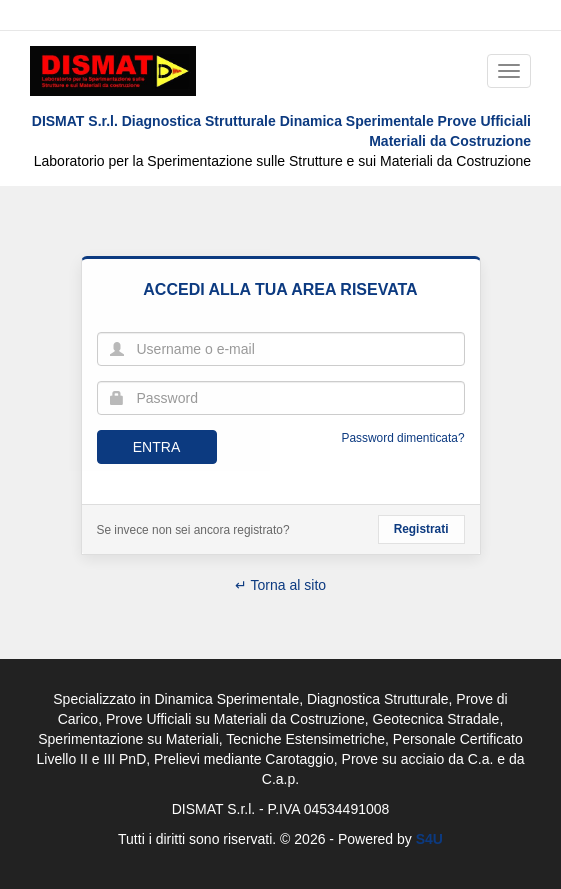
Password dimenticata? (403, 438)
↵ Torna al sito (280, 585)
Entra (156, 447)
